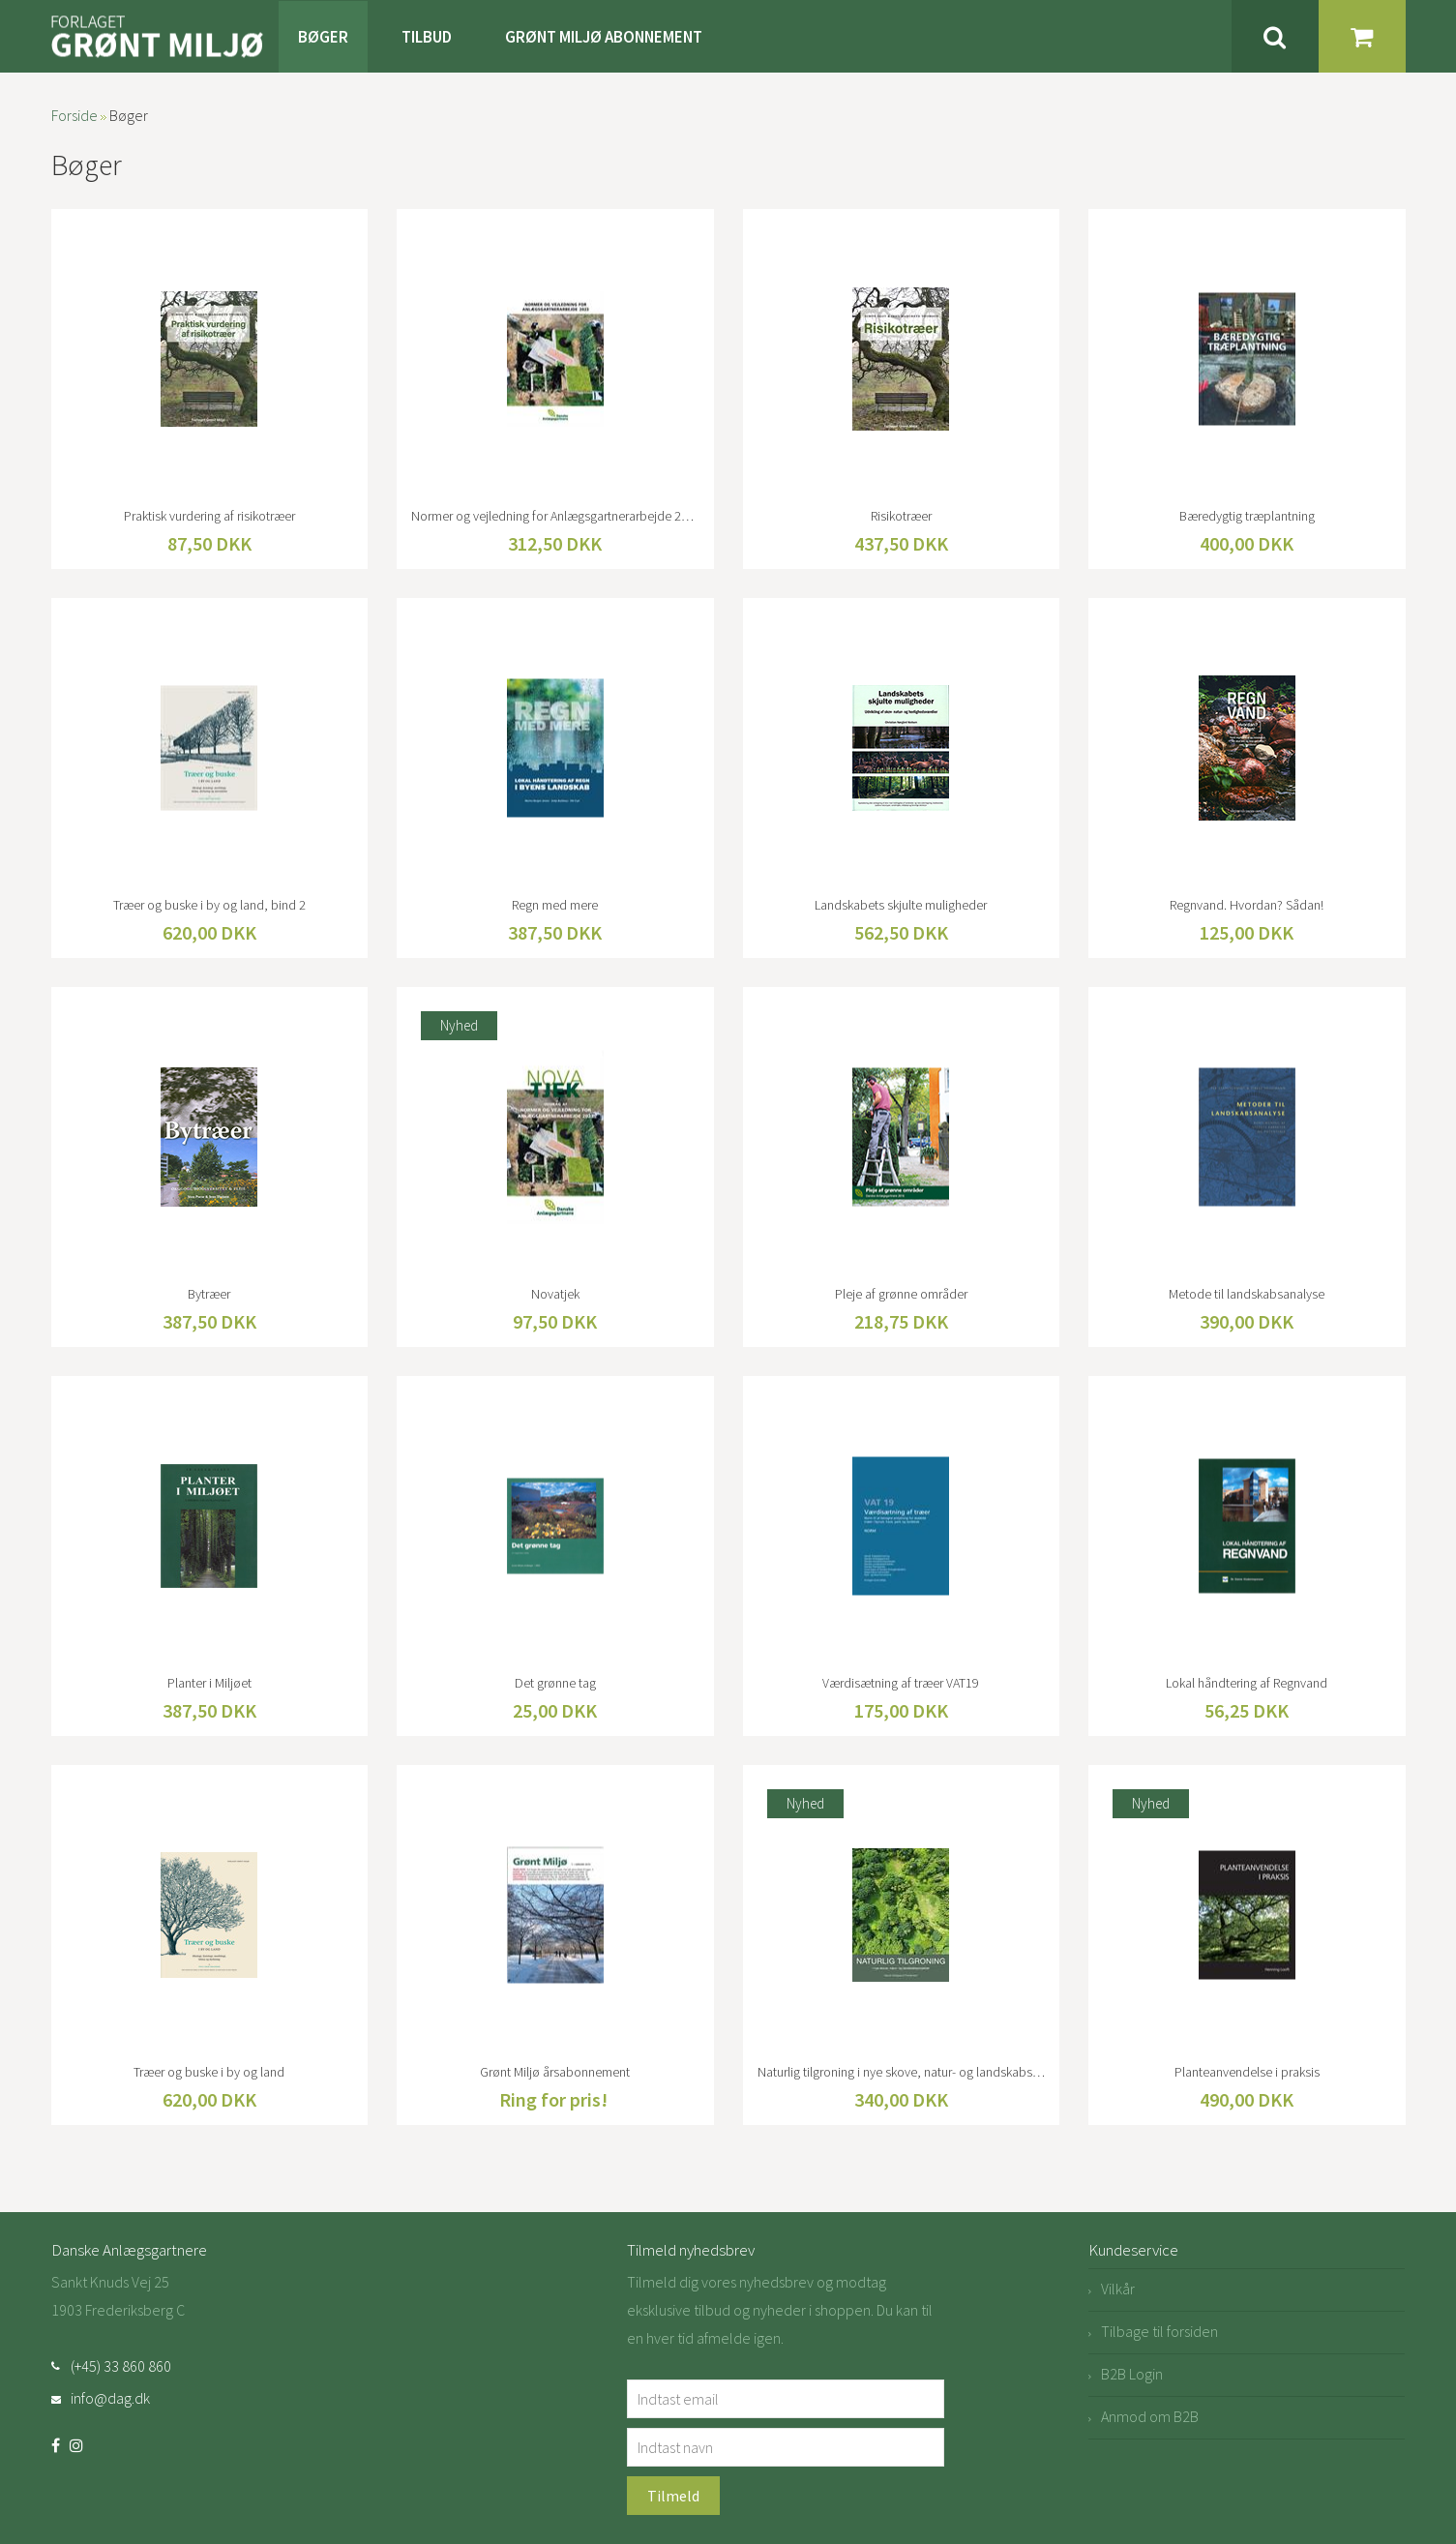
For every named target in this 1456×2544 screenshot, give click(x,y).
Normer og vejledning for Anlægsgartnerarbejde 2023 (555, 515)
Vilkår (1118, 2288)
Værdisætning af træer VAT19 (900, 1682)
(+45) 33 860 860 (121, 2366)
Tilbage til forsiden (1159, 2331)
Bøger (323, 36)
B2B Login (1132, 2373)
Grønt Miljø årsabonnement (555, 2071)
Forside (74, 115)
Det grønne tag (555, 1682)
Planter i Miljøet (209, 1682)
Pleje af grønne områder (901, 1293)
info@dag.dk (110, 2398)
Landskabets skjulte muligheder (901, 904)
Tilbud (426, 36)
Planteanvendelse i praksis (1247, 2071)
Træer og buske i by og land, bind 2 (209, 904)
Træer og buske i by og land (209, 2071)
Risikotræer (901, 515)
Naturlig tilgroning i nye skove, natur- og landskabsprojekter (902, 2071)
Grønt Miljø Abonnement (603, 36)
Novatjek (555, 1293)
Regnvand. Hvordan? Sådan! (1246, 904)
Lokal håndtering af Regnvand (1246, 1682)
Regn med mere (555, 904)
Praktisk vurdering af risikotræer (209, 515)
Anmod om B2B (1150, 2416)
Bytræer (209, 1293)
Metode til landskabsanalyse (1246, 1293)
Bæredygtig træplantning (1247, 515)
